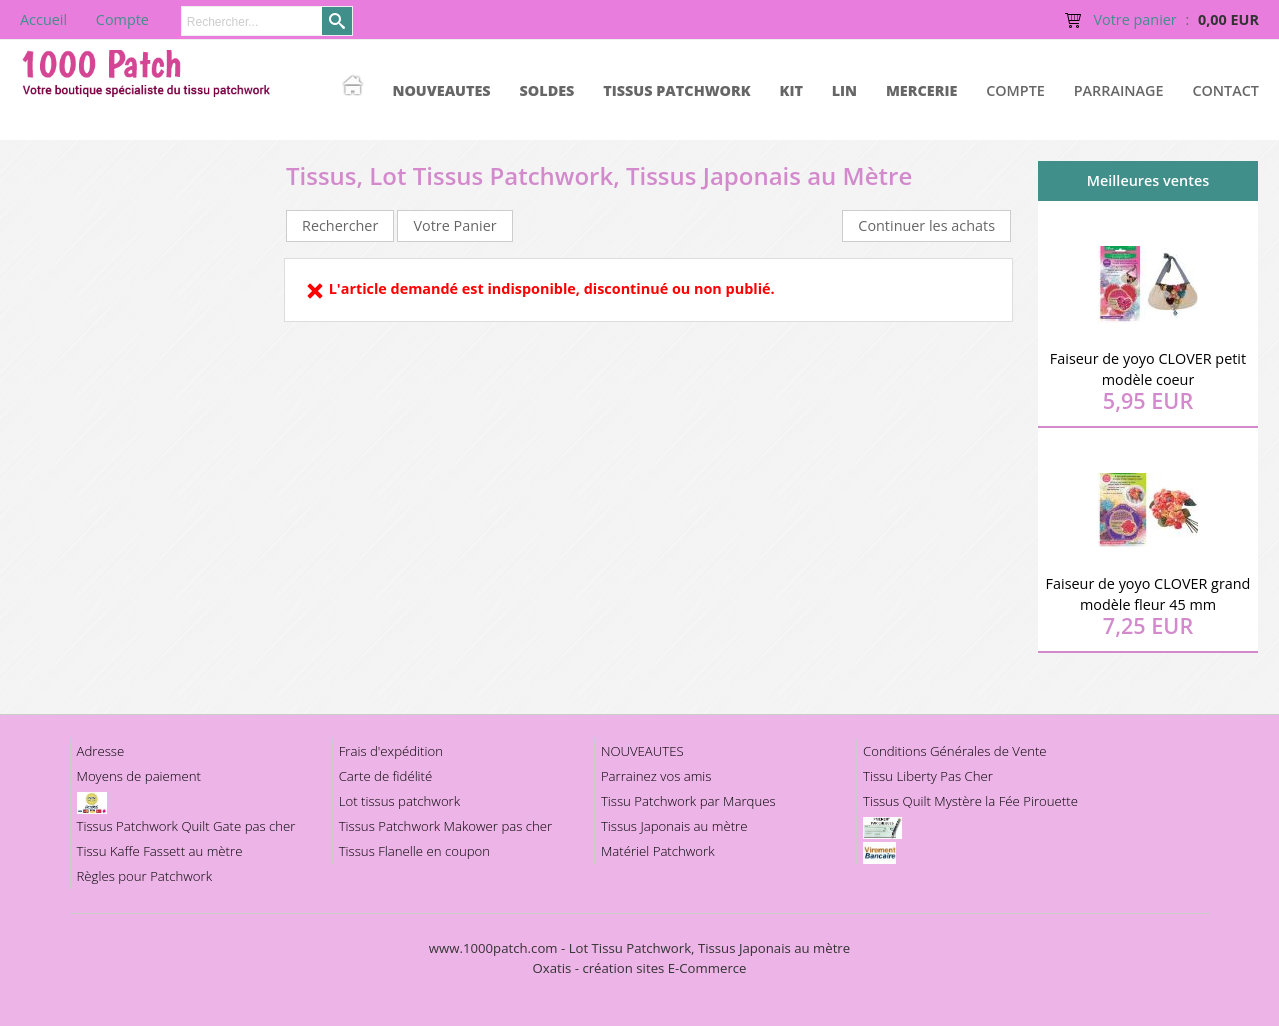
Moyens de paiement (139, 776)
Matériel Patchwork (658, 851)
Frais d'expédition (391, 751)
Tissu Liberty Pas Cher (928, 776)
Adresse (101, 751)
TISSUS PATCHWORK (677, 90)
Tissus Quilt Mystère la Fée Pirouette (970, 801)
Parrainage (1119, 90)
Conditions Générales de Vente (955, 751)
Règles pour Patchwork (145, 876)
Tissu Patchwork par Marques (688, 801)
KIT (791, 90)
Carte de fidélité (386, 776)
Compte (1015, 90)
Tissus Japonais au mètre (674, 826)
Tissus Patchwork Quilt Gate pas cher (186, 826)
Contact (1225, 90)
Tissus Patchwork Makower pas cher (446, 826)
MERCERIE (921, 90)
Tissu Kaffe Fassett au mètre (160, 851)
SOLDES (546, 90)
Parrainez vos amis (656, 776)
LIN (844, 90)
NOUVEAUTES (441, 90)
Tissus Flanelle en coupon (414, 851)
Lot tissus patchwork (399, 801)
